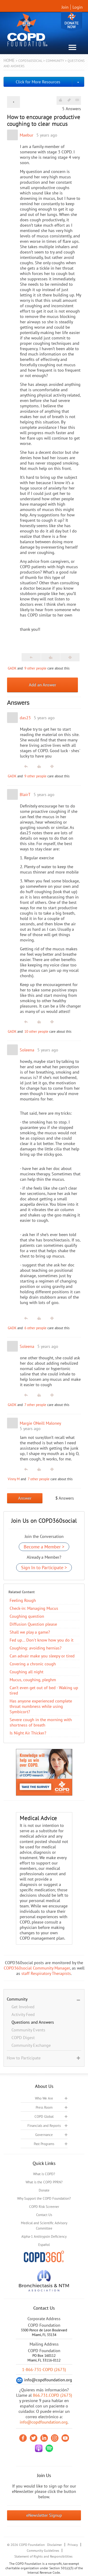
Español (44, 2244)
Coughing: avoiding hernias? (35, 1648)
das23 (25, 717)
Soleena (27, 1050)
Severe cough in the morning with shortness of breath (41, 1722)
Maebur (26, 135)
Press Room (44, 2107)
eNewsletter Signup (44, 2515)
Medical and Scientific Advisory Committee (44, 2226)
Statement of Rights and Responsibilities (43, 2556)
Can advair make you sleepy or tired (42, 1656)
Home (9, 60)
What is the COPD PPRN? (44, 2182)
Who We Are (44, 2098)
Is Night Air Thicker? (28, 1733)
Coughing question (27, 1616)
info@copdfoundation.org (44, 2422)
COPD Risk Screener (44, 2206)
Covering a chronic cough (33, 1664)
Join (65, 7)
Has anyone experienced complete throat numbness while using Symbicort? (41, 1706)
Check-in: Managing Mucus (34, 1608)
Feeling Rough (23, 1600)
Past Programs (44, 2144)
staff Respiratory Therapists (46, 1973)
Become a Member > (44, 1547)
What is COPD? (44, 2174)
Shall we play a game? (30, 1632)
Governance (44, 2134)
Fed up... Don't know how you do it (41, 1640)
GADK (12, 668)
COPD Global (44, 2116)
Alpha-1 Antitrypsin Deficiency (44, 2236)
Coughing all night (26, 1671)
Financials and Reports (44, 2125)
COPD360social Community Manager (37, 1968)
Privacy (73, 2545)
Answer (24, 1498)
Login (78, 7)
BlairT (25, 794)
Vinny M (14, 1479)
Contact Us (44, 2215)
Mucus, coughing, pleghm (33, 1679)
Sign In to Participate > (44, 1568)
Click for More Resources (38, 82)
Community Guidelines (43, 2550)
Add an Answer (42, 684)
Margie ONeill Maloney (40, 1423)
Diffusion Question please (33, 1624)
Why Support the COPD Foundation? (44, 2198)
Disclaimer (54, 2545)
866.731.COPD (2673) (52, 2395)
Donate (71, 21)
